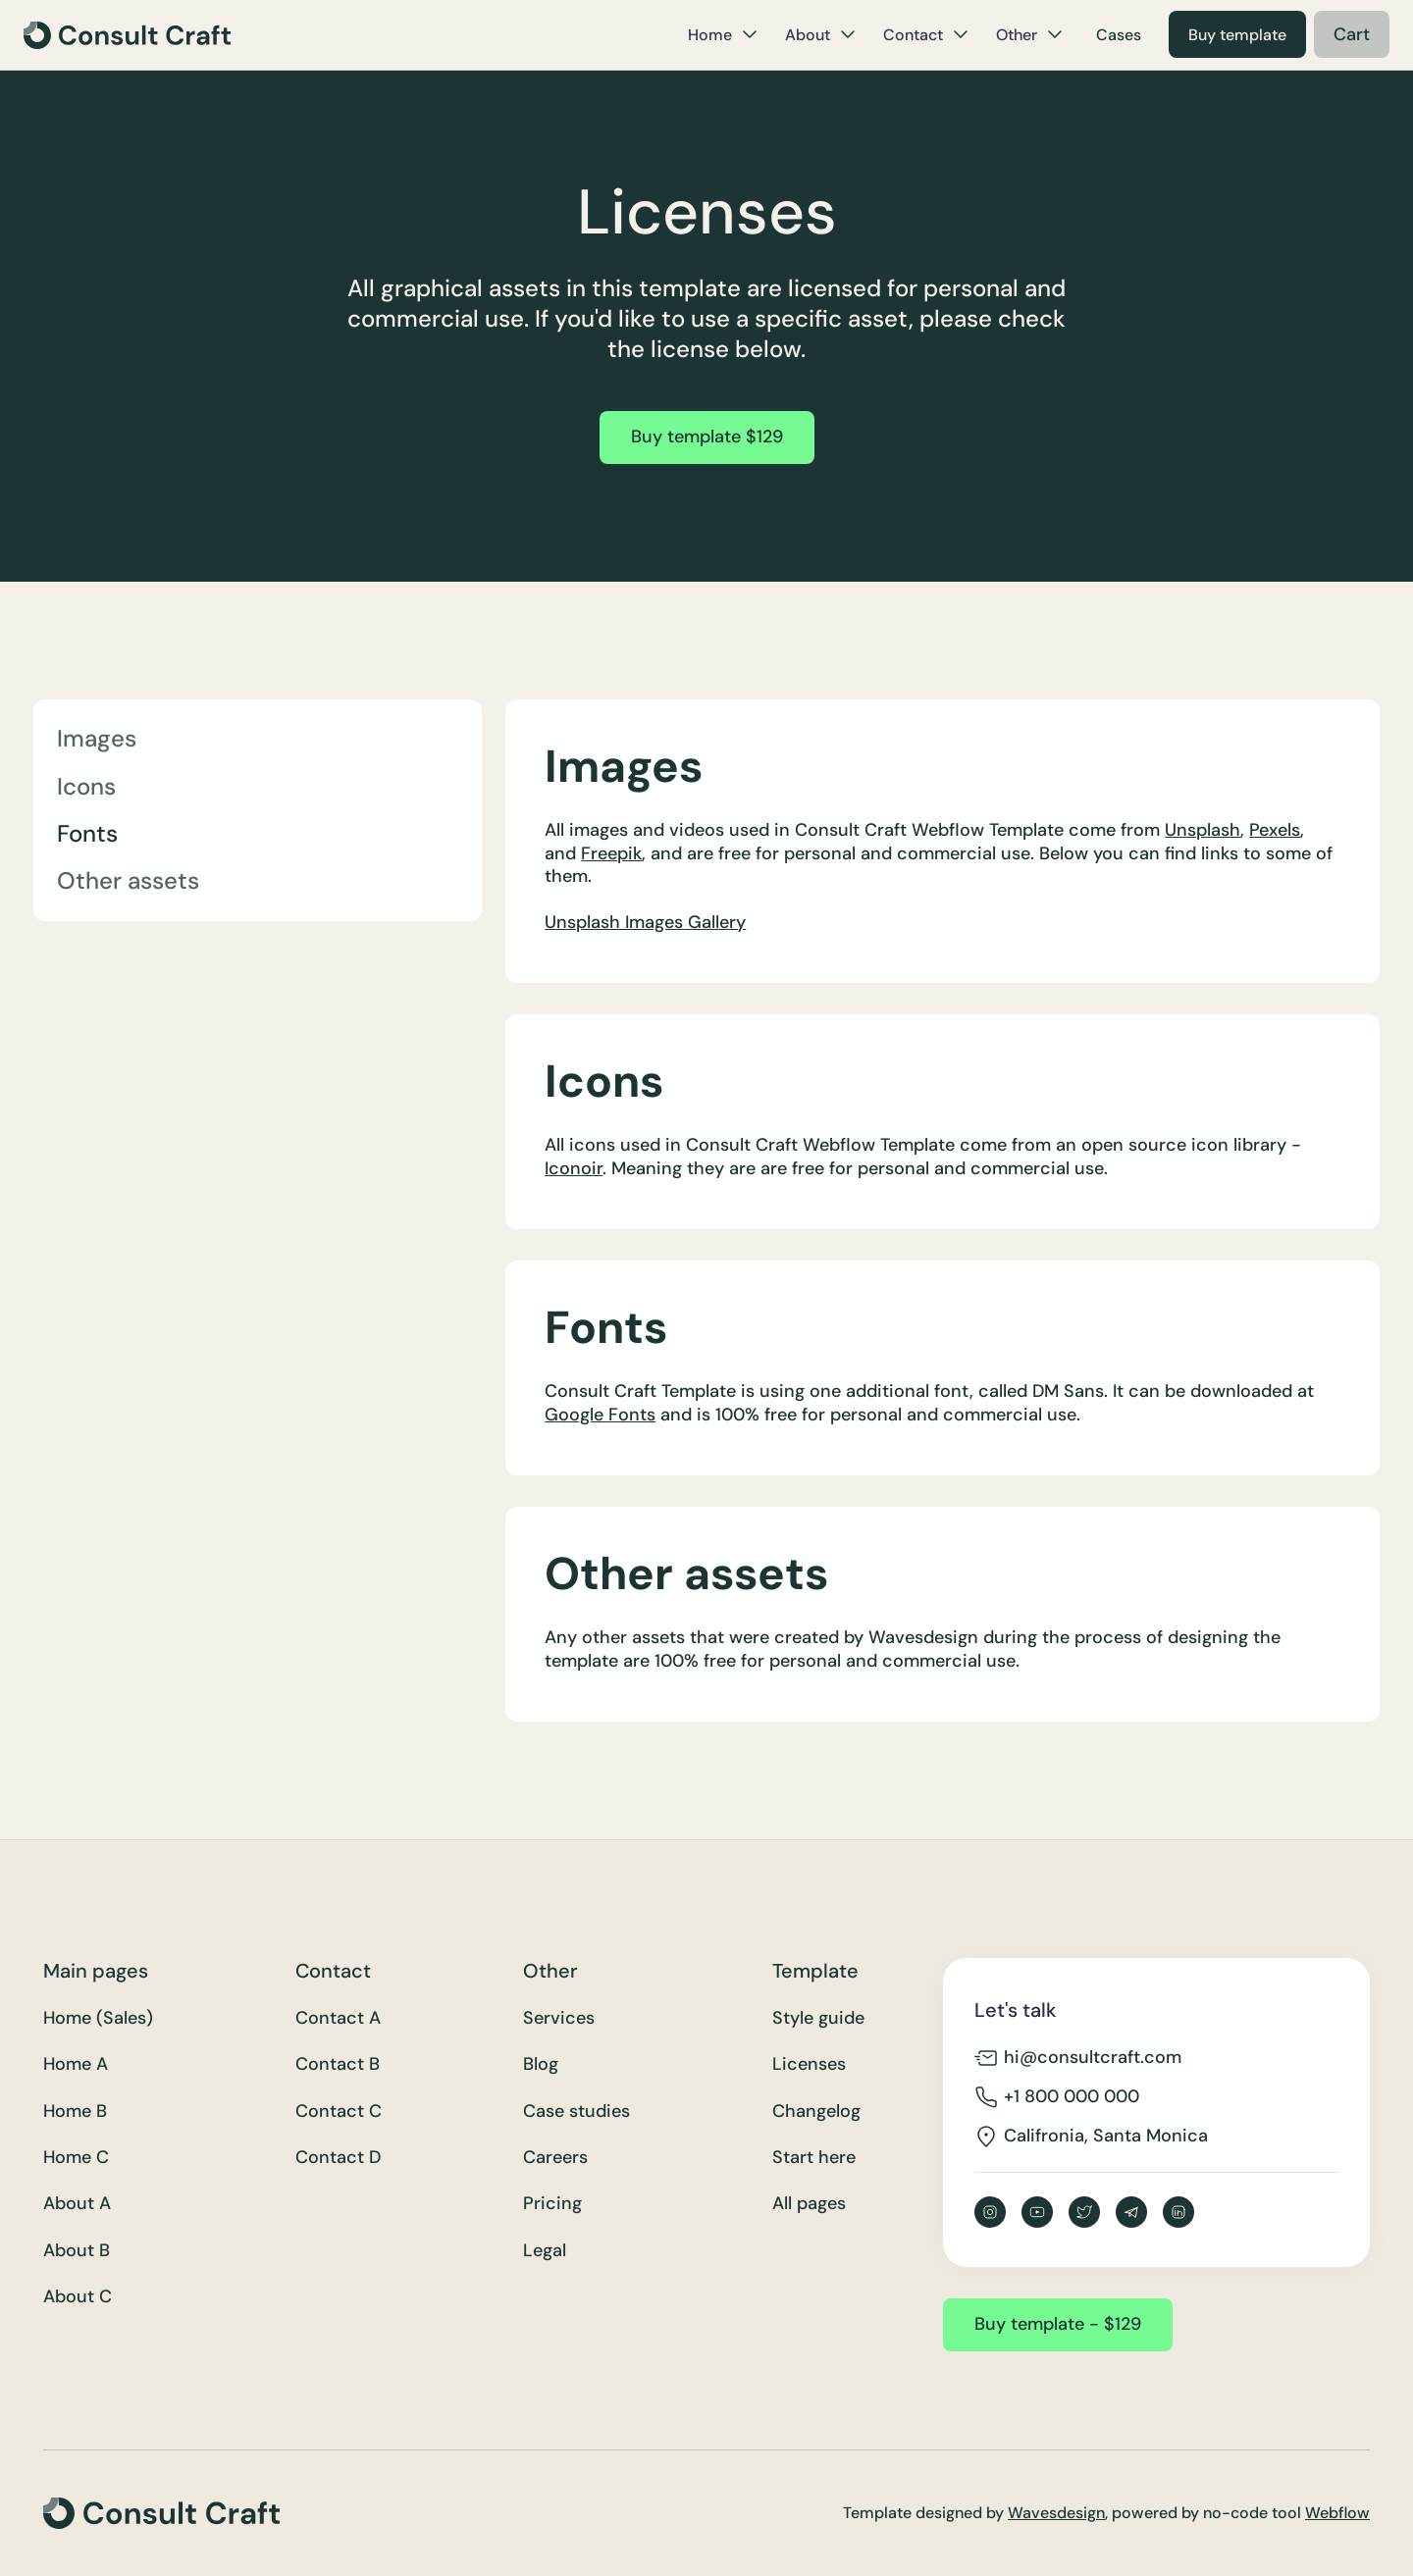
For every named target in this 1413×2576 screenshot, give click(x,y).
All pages (809, 2203)
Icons (86, 786)
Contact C (338, 2111)
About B (76, 2251)
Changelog (816, 2111)
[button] (722, 34)
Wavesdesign (1056, 2512)
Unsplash (1202, 830)
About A (77, 2203)
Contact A (338, 2018)
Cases (1118, 35)
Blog (540, 2064)
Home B (75, 2111)
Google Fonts (600, 1414)
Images (96, 738)
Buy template (1237, 35)
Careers (555, 2157)
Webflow (1337, 2512)
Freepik (611, 853)
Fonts (87, 833)
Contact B (337, 2064)
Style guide (818, 2018)
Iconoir (573, 1168)
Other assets (128, 880)
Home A (75, 2064)
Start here (814, 2157)
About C (77, 2297)
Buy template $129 (707, 436)
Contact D (338, 2157)
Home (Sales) (98, 2018)
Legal (544, 2251)
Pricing (552, 2203)
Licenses (809, 2064)
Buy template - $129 (1057, 2324)
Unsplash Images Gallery (645, 922)
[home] (127, 35)
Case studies (576, 2111)
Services (559, 2018)
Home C (76, 2157)
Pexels (1274, 830)
